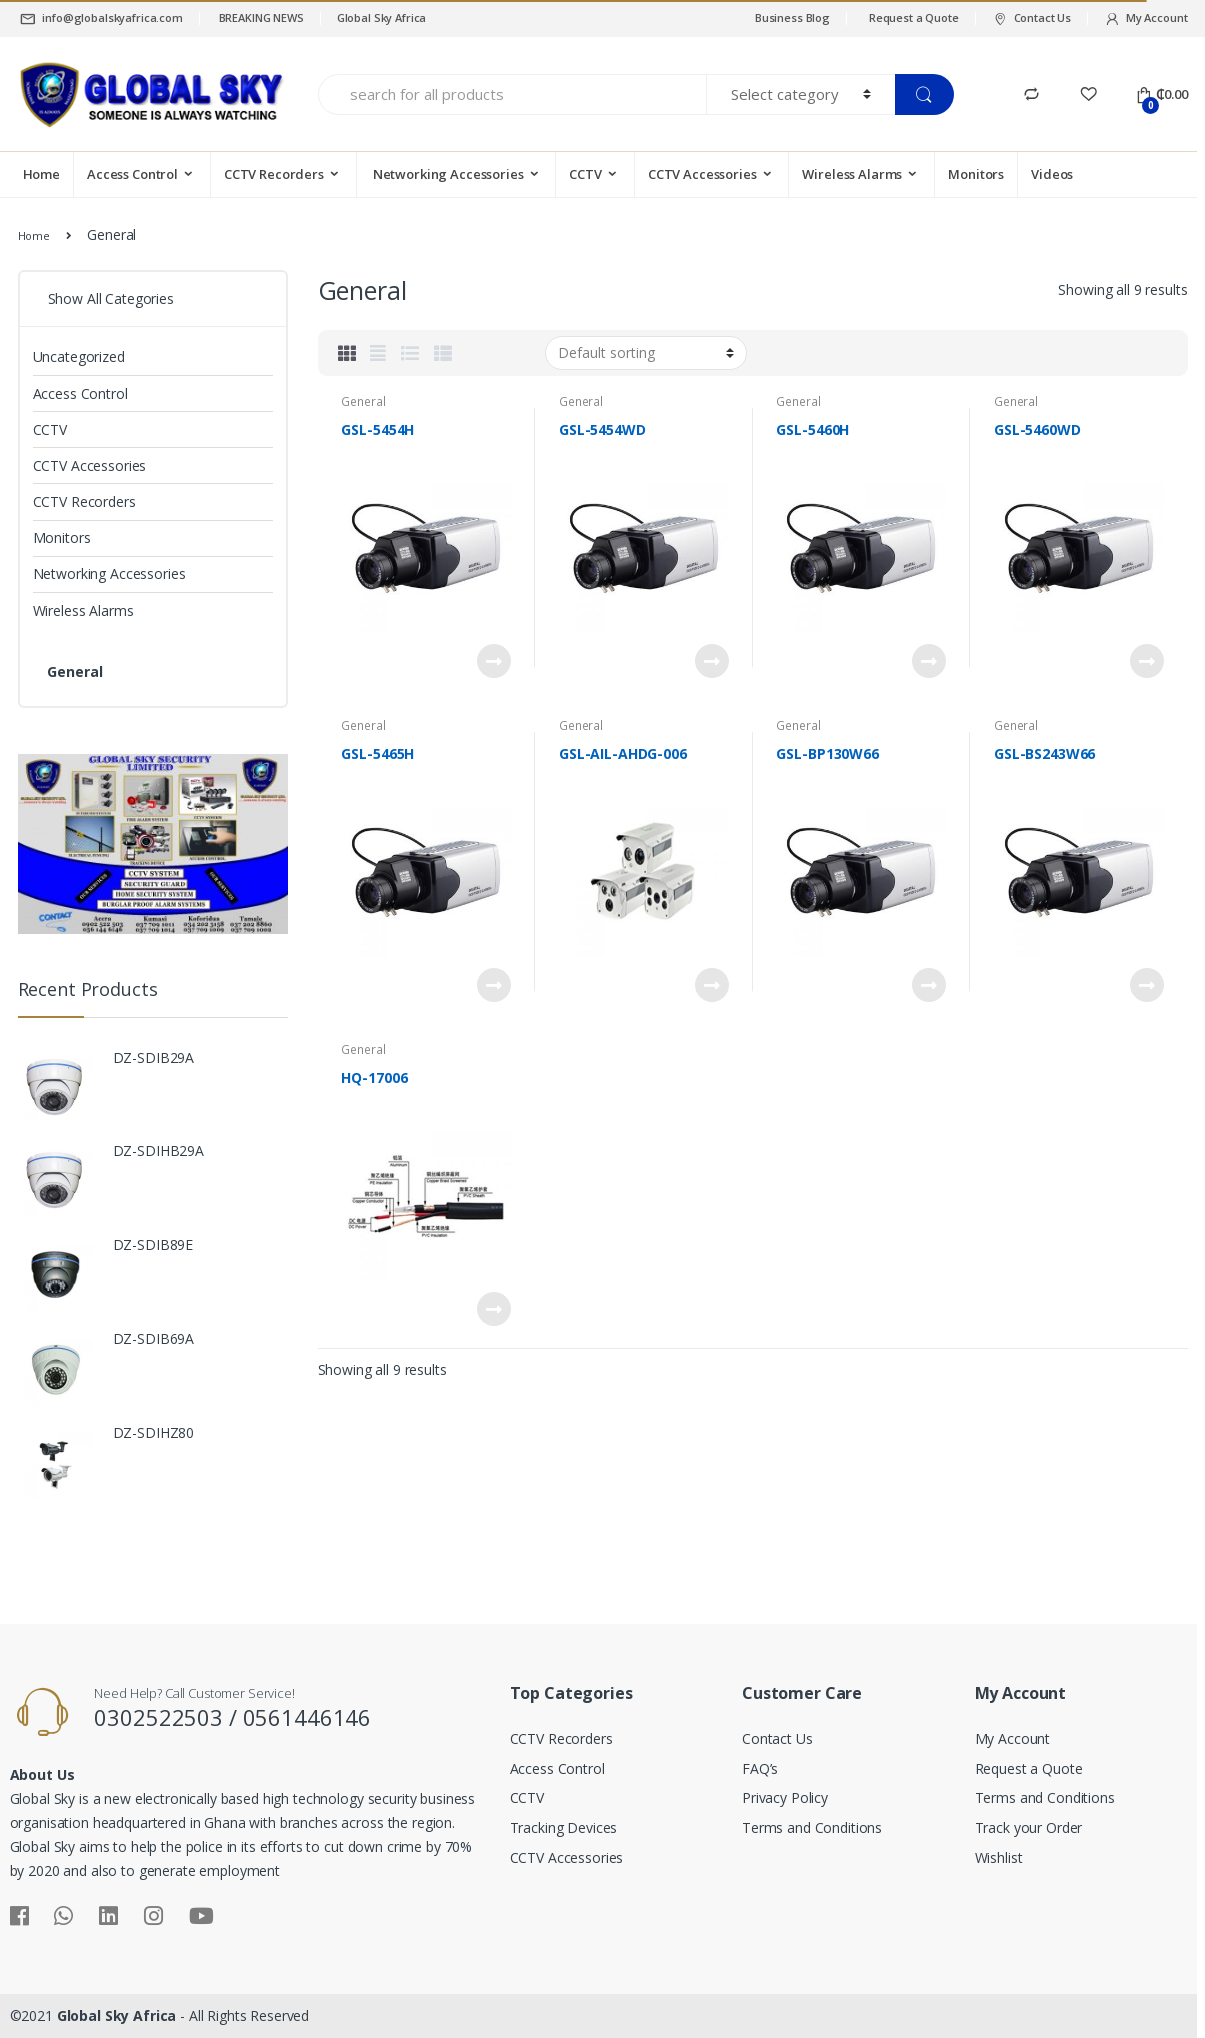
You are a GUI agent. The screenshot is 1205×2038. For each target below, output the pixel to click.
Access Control (132, 174)
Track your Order (1029, 1827)
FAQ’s (760, 1768)
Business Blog (792, 17)
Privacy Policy (785, 1797)
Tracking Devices (564, 1827)
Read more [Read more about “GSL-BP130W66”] (928, 985)
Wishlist (999, 1857)
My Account (1145, 18)
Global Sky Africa (382, 17)
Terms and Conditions (812, 1827)
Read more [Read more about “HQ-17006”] (493, 1309)
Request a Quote (914, 17)
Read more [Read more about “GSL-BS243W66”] (1146, 985)
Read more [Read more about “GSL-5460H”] (928, 661)
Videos (1052, 174)
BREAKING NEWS (260, 17)
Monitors (976, 174)
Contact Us (1031, 18)
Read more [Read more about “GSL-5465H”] (493, 985)
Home (41, 174)
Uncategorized (79, 356)
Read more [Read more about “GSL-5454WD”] (711, 661)
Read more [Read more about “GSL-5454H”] (493, 661)
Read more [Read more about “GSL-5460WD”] (1146, 661)
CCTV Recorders (274, 174)
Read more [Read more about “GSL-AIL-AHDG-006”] (711, 985)
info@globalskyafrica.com (100, 18)
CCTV (585, 174)
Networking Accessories (447, 174)
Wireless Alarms (852, 174)
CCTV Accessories (702, 174)
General (363, 401)
